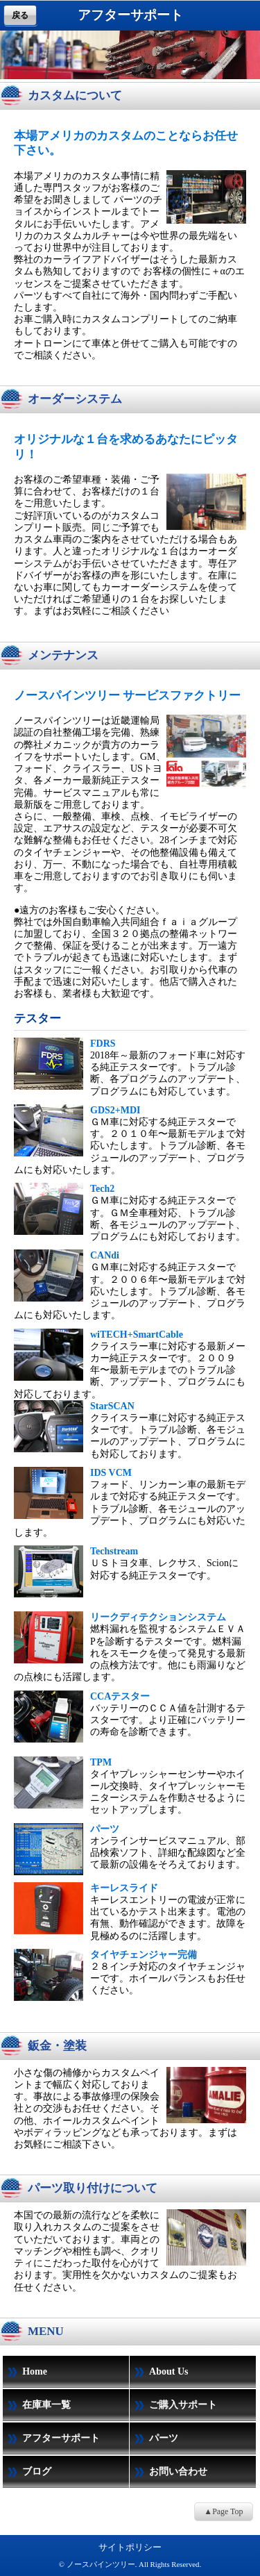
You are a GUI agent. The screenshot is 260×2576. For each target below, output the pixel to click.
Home (25, 2372)
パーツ (154, 2439)
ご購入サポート (173, 2406)
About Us (159, 2372)
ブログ (27, 2472)
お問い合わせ (168, 2472)
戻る (20, 15)
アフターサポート (51, 2439)
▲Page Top (223, 2511)
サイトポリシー (130, 2547)
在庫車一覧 (37, 2406)
